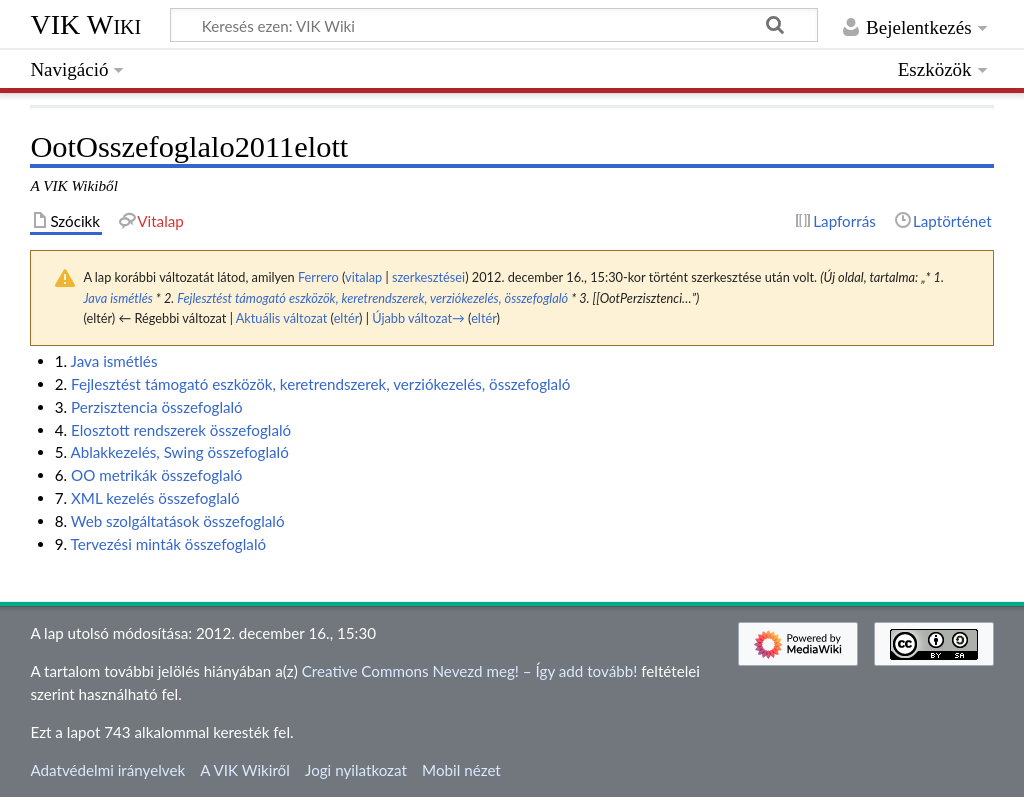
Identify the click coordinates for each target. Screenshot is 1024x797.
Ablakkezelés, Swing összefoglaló (179, 452)
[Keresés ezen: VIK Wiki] (494, 25)
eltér (346, 318)
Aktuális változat (282, 318)
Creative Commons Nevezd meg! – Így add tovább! (470, 671)
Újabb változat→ (418, 318)
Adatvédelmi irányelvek (107, 770)
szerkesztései (428, 277)
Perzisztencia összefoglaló (157, 407)
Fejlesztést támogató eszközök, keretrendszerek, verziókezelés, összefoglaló (372, 298)
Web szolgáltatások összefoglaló (178, 521)
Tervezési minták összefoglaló (169, 544)
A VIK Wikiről (244, 770)
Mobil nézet (461, 770)
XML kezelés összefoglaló (155, 498)
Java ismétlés (118, 298)
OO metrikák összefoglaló (156, 475)
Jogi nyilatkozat (356, 770)
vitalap (363, 277)
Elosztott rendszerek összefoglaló (181, 430)
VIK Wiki (85, 24)
